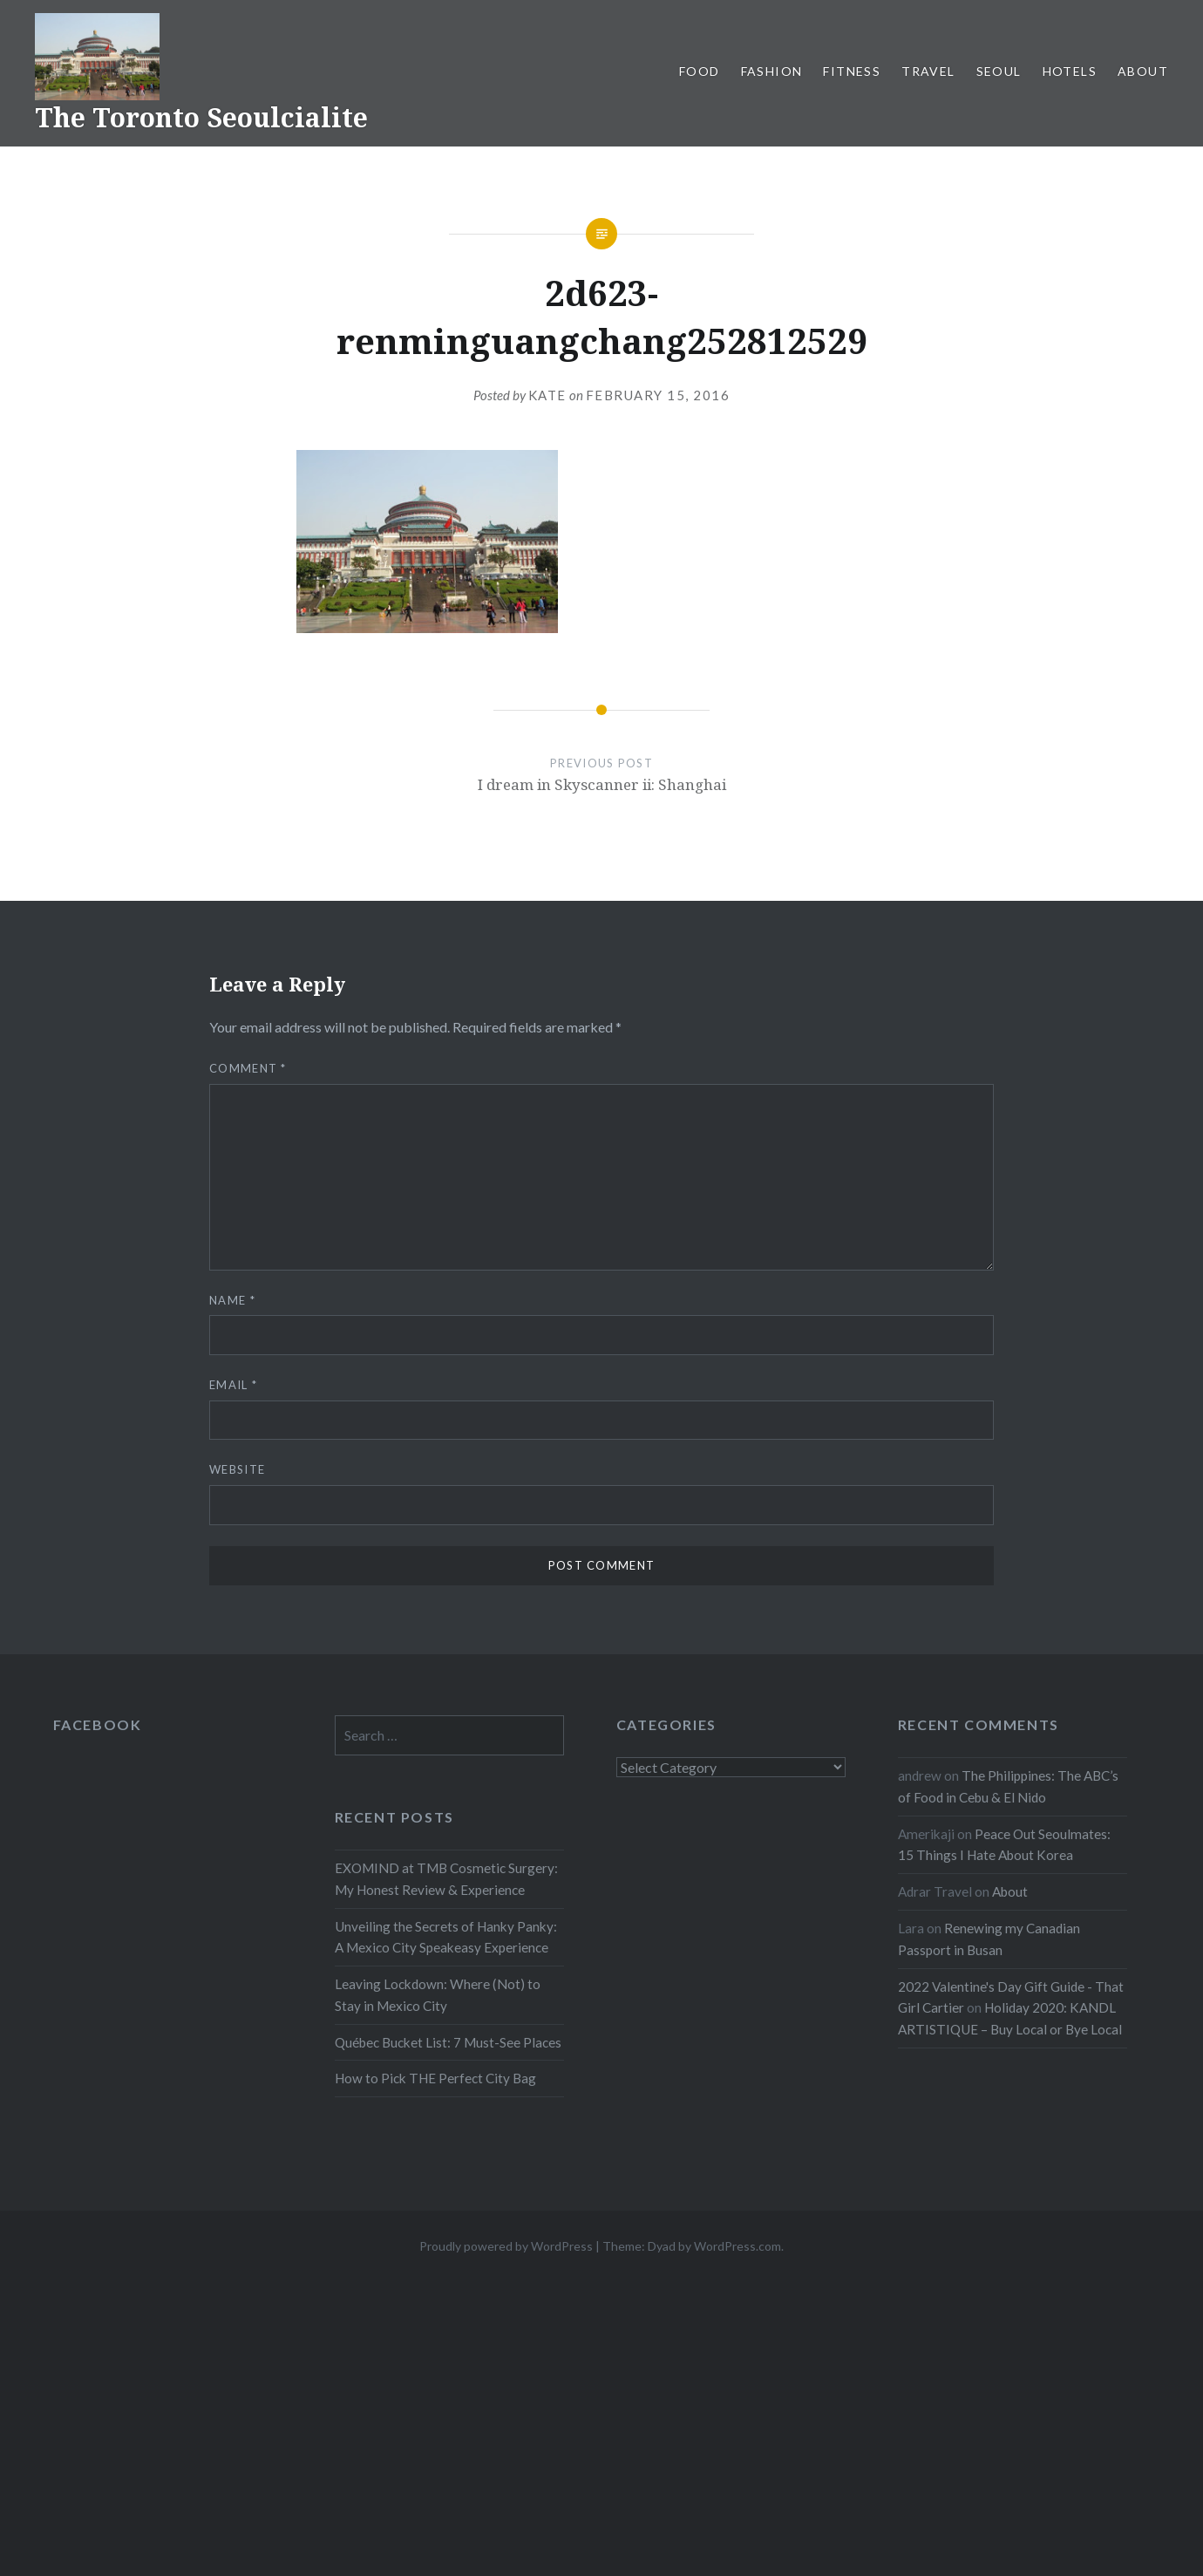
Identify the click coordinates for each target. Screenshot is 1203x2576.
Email (233, 1385)
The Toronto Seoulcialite (201, 117)
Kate (547, 395)
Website (237, 1469)
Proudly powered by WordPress (506, 2246)
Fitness (851, 71)
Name (232, 1300)
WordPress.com (737, 2246)
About (1143, 71)
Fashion (772, 71)
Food (699, 71)
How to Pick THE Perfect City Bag (435, 2078)
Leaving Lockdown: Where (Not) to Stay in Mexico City (437, 1995)
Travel (928, 71)
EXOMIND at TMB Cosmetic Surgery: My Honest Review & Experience (446, 1879)
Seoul (999, 71)
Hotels (1070, 71)
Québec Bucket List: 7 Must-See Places (448, 2042)
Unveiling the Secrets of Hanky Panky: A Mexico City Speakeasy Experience (446, 1937)
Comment (248, 1068)
